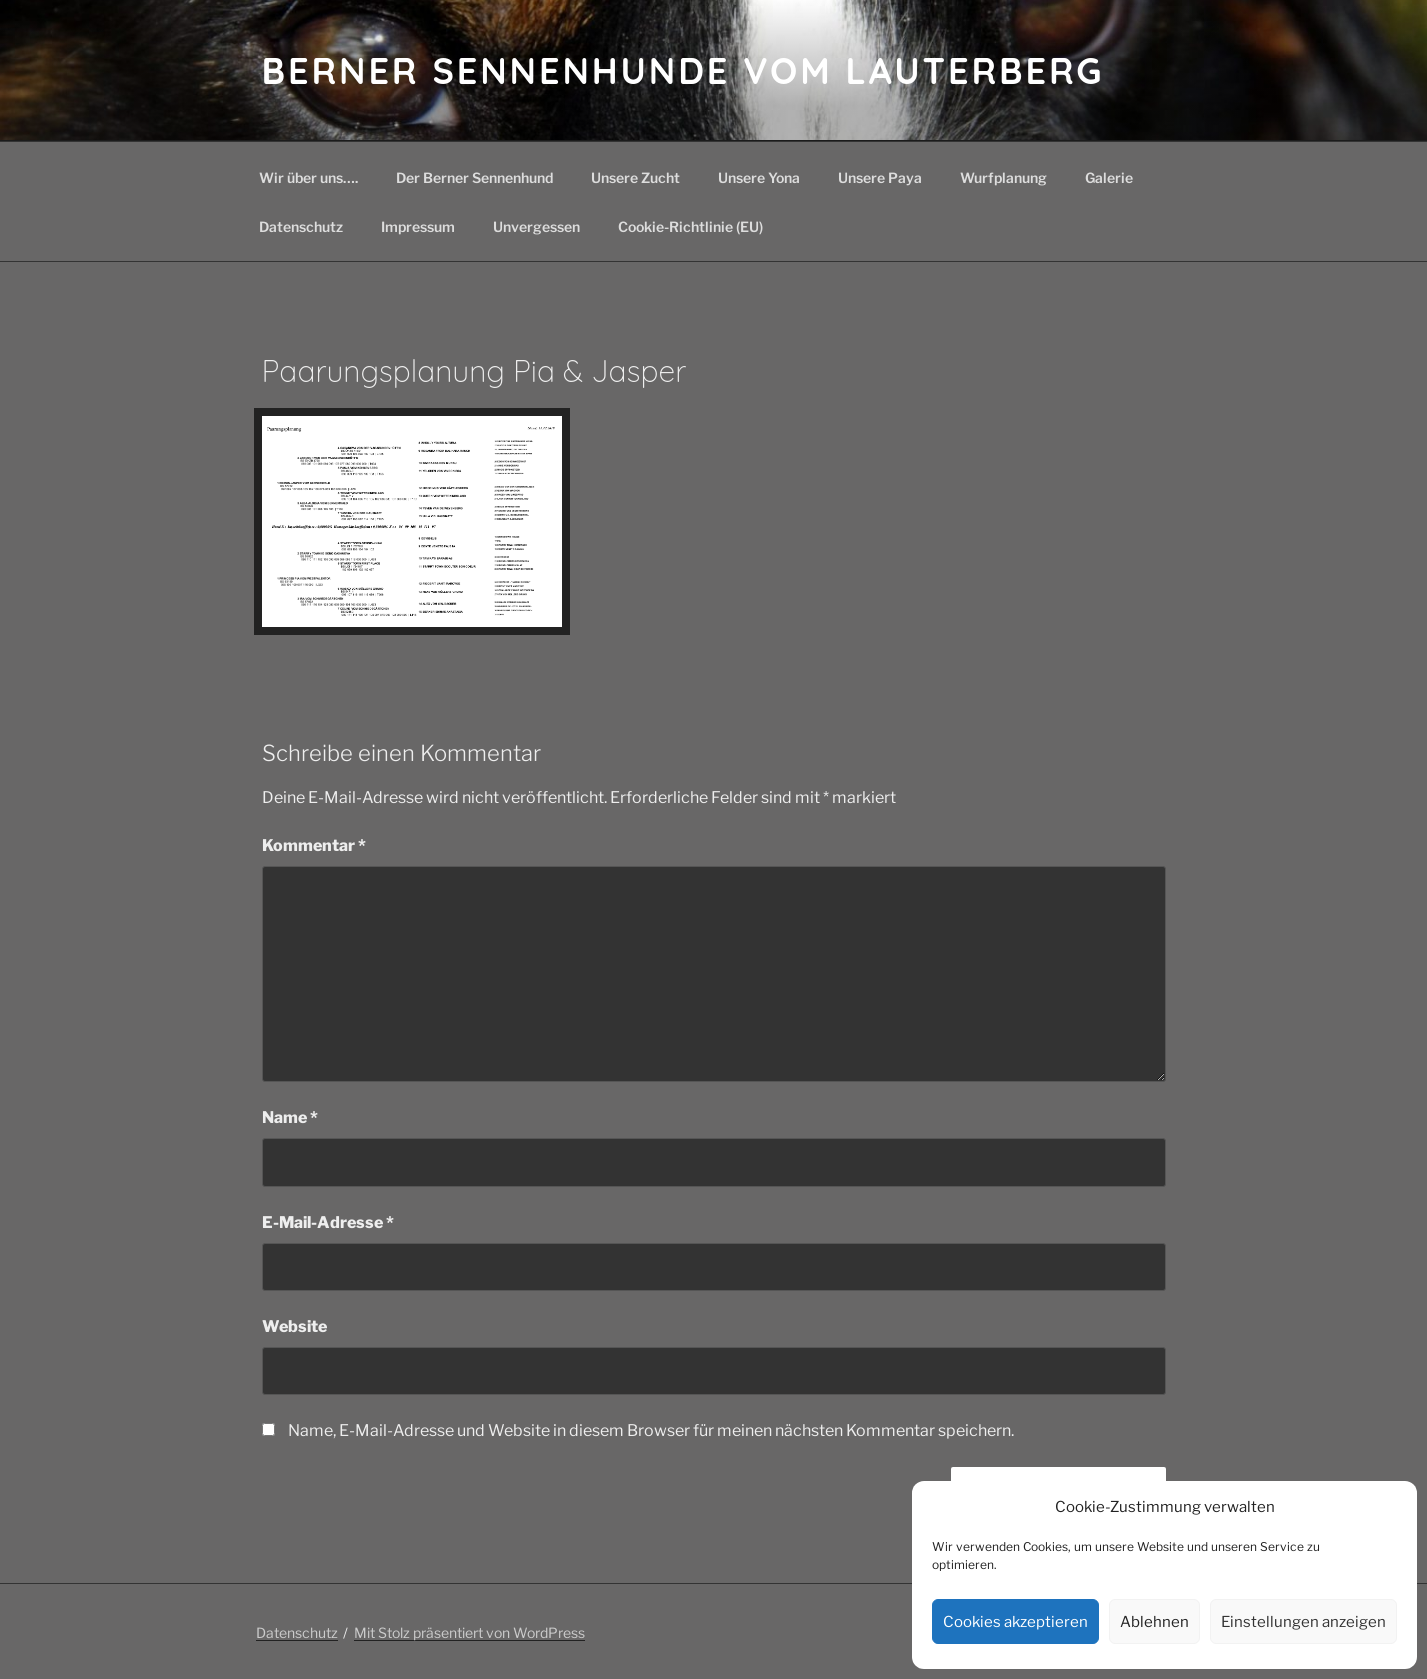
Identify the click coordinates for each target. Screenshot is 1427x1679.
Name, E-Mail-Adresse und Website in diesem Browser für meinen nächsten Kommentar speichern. (651, 1430)
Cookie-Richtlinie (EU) (690, 226)
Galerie (1109, 177)
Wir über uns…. (308, 177)
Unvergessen (536, 226)
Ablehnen (1154, 1622)
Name (290, 1117)
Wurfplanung (1003, 177)
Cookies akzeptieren (1015, 1622)
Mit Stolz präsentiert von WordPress (469, 1632)
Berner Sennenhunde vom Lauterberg (683, 70)
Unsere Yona (759, 177)
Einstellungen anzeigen (1303, 1622)
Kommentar (314, 845)
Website (294, 1326)
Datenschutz (301, 226)
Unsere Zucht (635, 177)
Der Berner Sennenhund (474, 177)
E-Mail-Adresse (328, 1222)
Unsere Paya (880, 177)
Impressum (418, 226)
